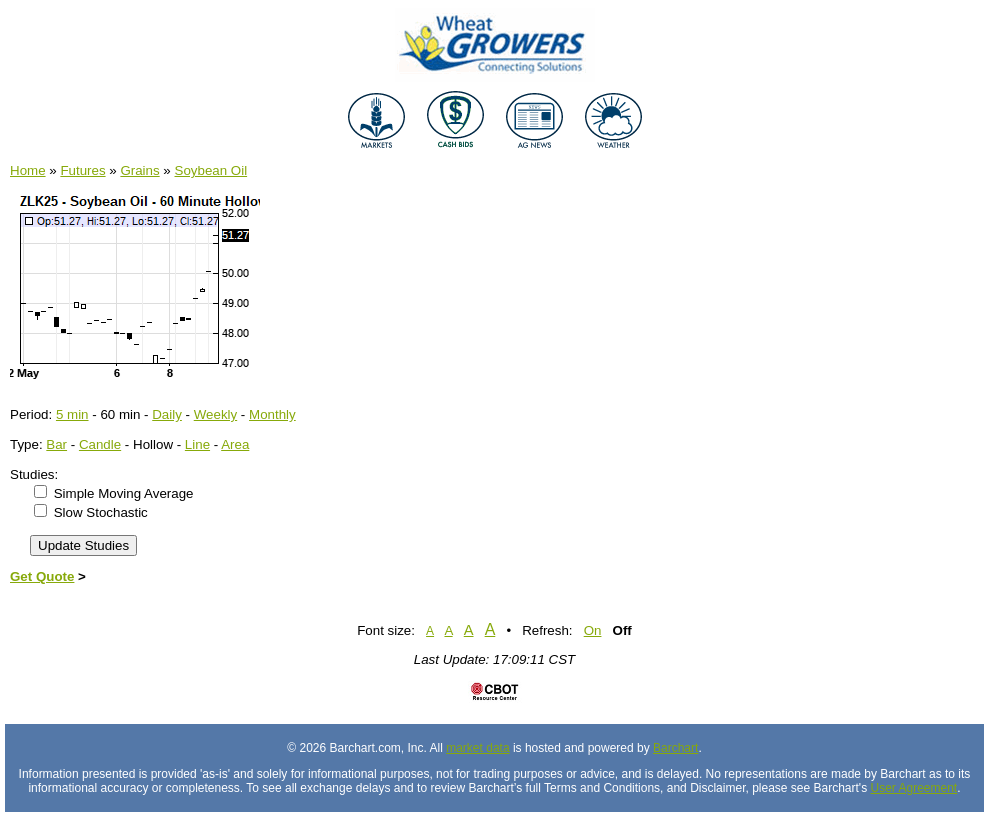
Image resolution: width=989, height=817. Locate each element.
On (593, 630)
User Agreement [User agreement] (914, 788)
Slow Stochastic (101, 512)
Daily (167, 414)
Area (235, 444)
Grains (139, 170)
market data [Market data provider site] (477, 748)
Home (28, 170)
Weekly (215, 414)
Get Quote (42, 576)
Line (197, 444)
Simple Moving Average (124, 493)
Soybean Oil (211, 170)
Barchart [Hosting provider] (675, 748)
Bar (56, 444)
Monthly (272, 414)
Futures (82, 170)
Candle (100, 444)
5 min (72, 414)
